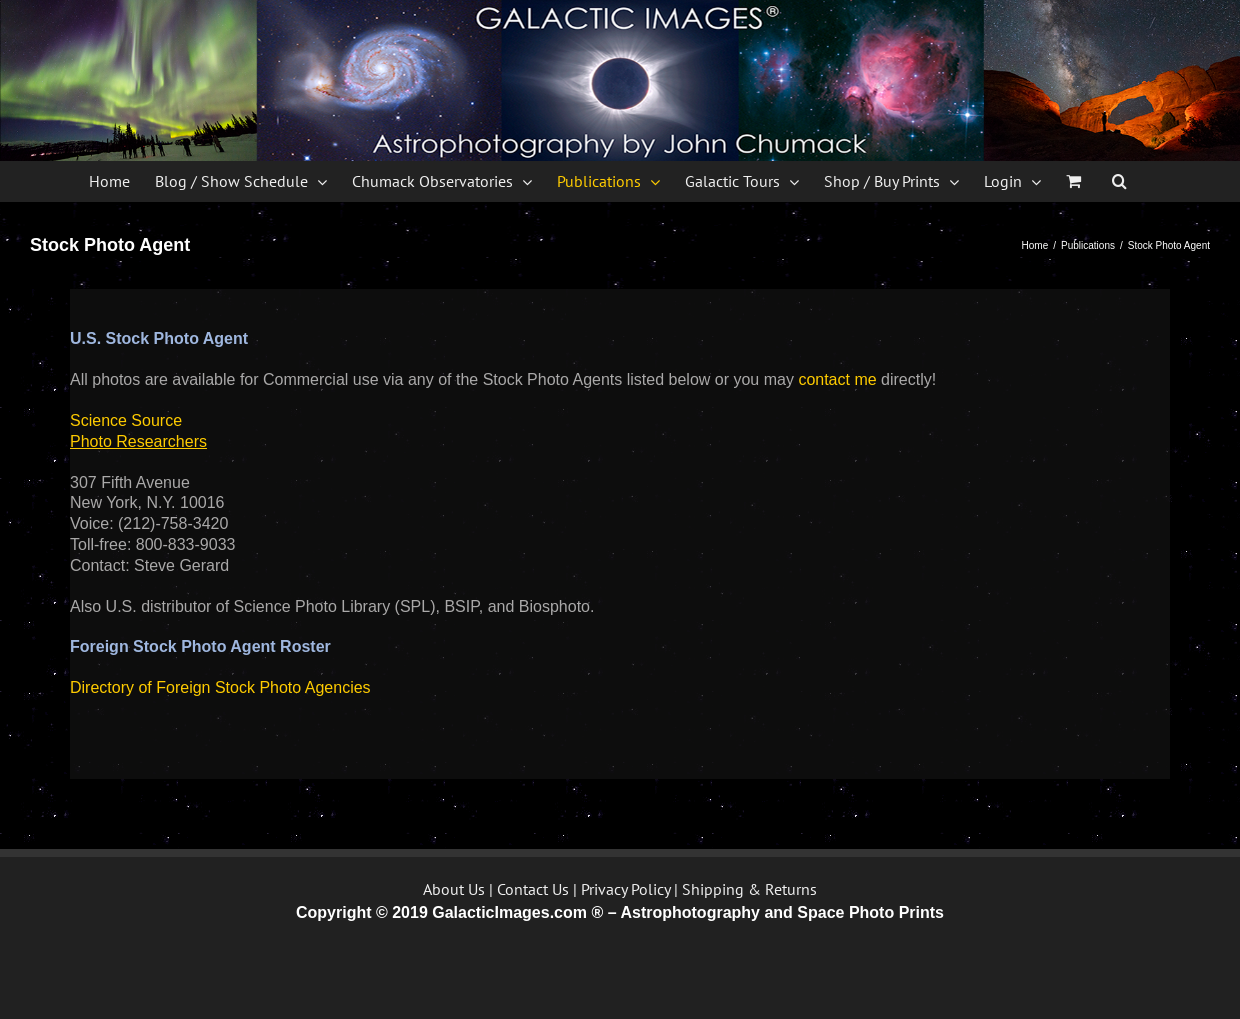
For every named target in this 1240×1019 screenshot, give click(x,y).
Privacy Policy (625, 889)
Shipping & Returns (749, 889)
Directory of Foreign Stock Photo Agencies (220, 687)
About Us (454, 889)
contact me (837, 379)
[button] (1119, 181)
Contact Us (533, 889)
